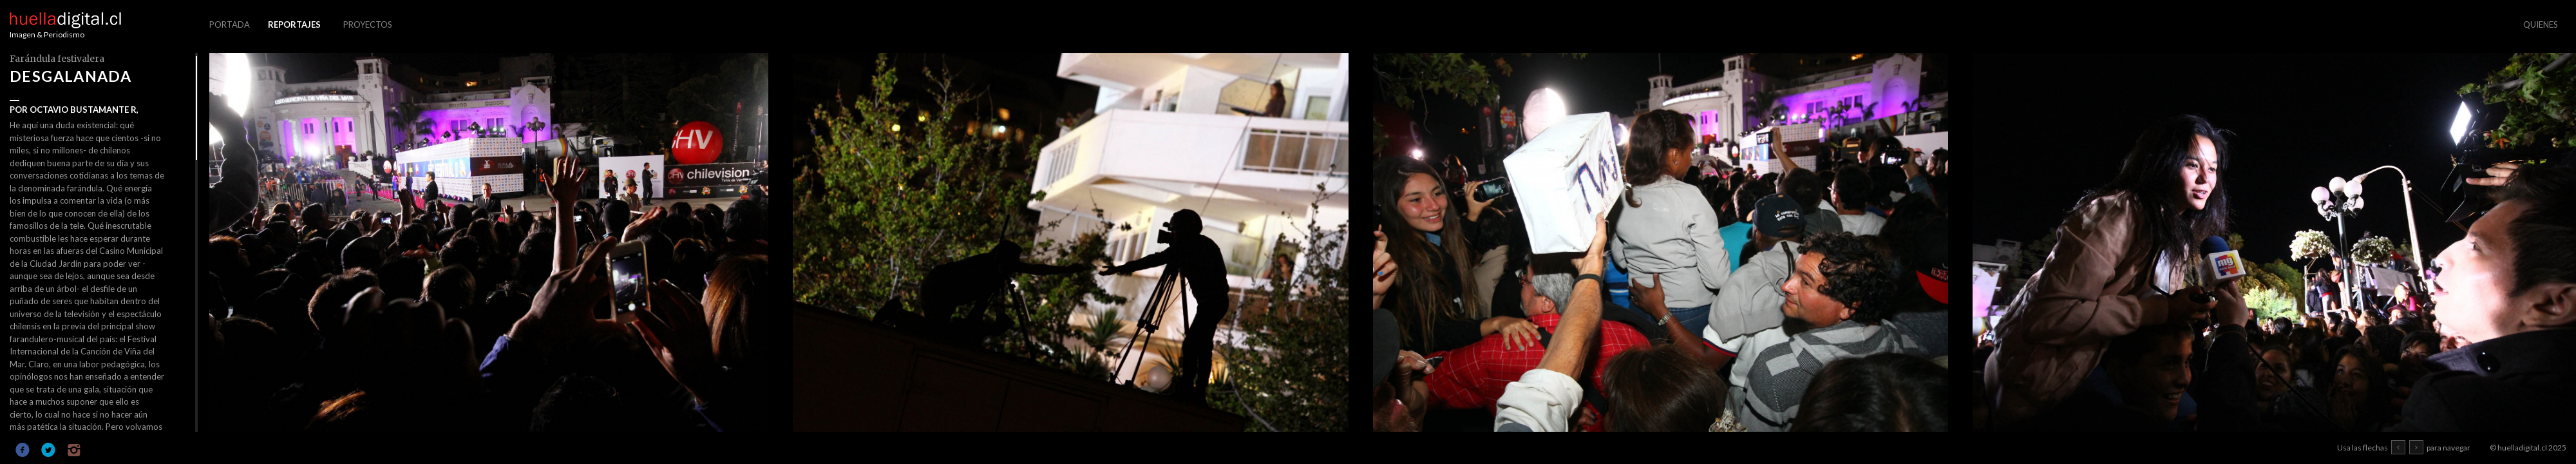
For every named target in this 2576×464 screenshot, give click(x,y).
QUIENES (2540, 24)
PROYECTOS (367, 24)
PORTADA (229, 24)
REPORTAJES (294, 24)
